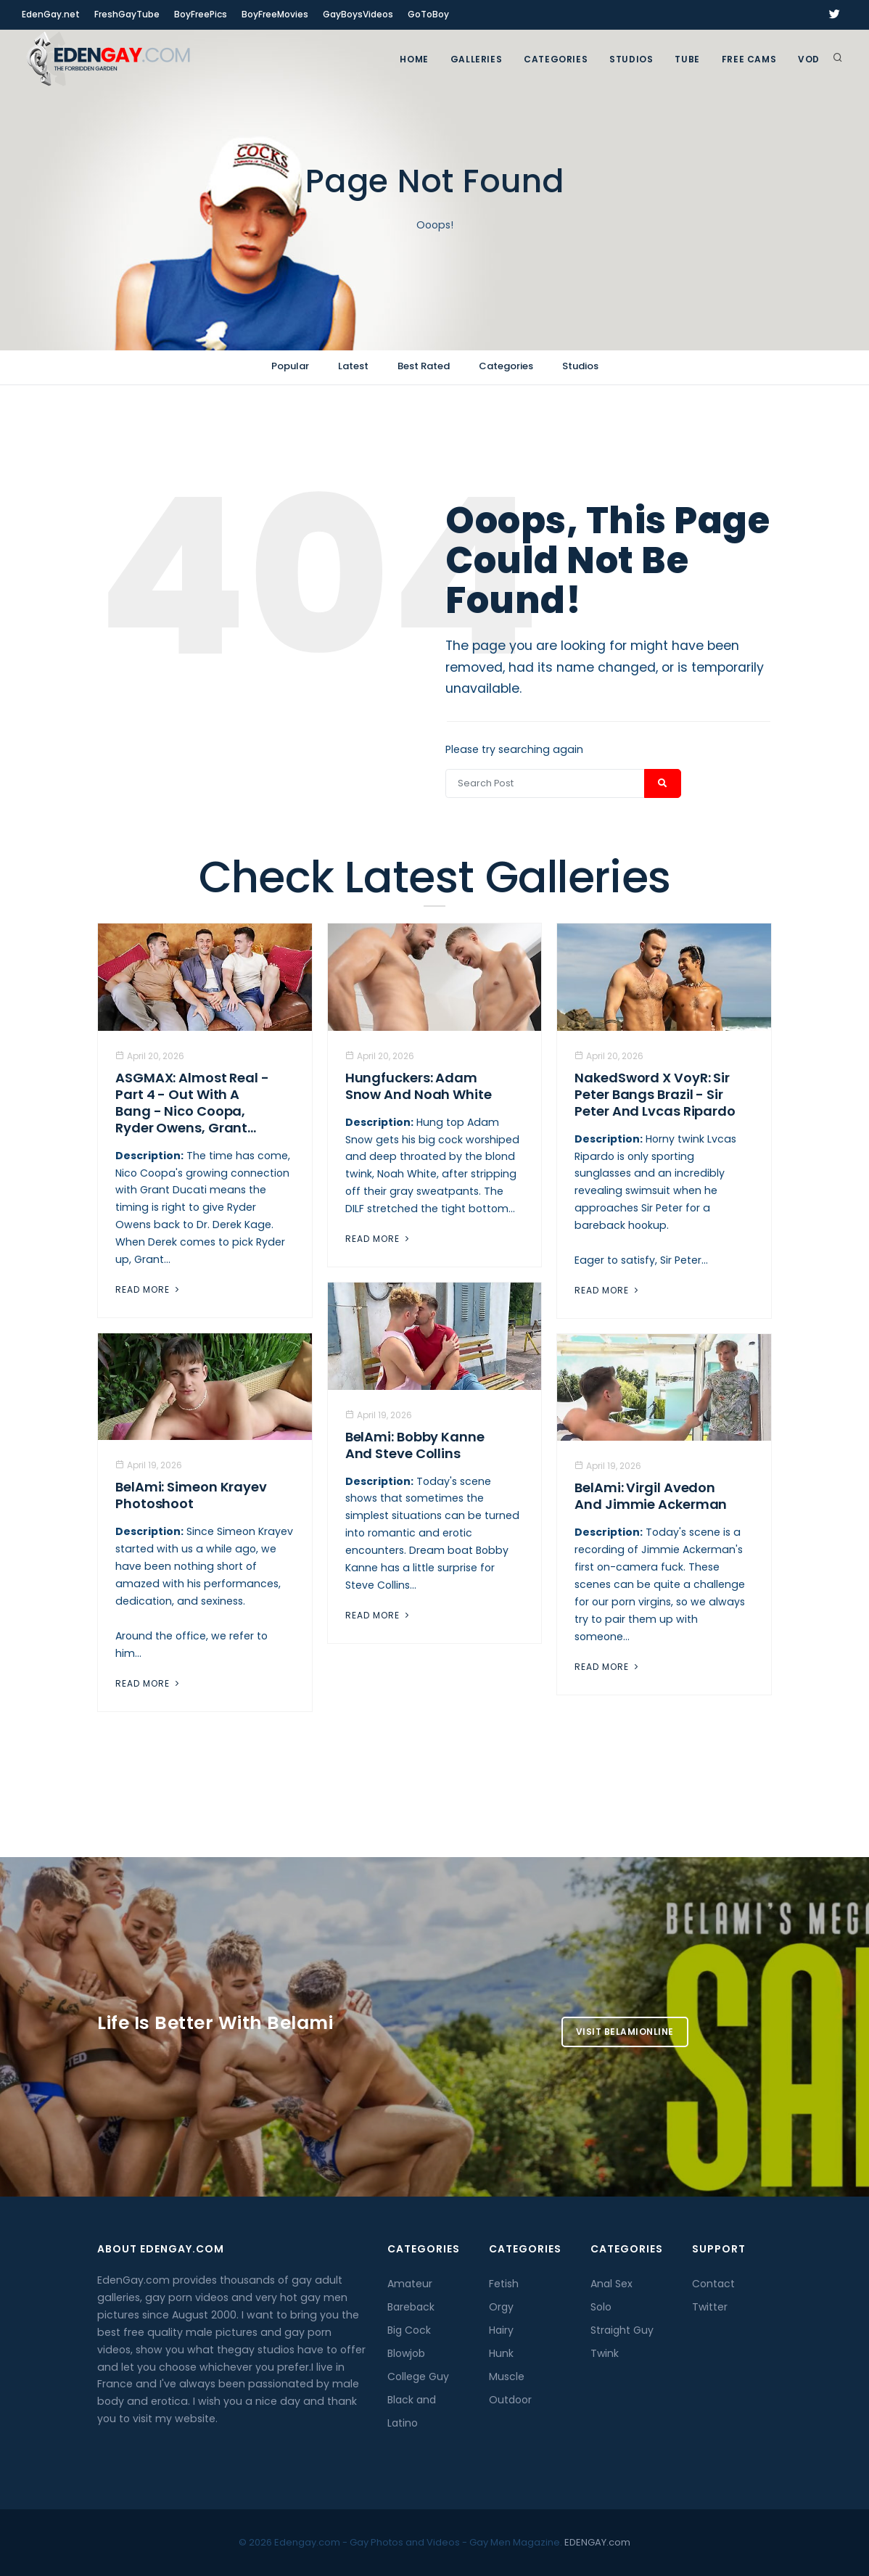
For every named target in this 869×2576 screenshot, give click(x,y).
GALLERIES (476, 59)
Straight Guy (622, 2330)
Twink (604, 2353)
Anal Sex (611, 2283)
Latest (353, 366)
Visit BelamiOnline (625, 2031)
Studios (631, 59)
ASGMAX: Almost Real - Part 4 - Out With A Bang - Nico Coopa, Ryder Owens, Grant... (192, 1103)
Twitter (710, 2307)
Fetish (504, 2283)
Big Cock (409, 2330)
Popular (290, 366)
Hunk (501, 2353)
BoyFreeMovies (275, 14)
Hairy (501, 2330)
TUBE (687, 59)
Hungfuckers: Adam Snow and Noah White (418, 1086)
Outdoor (510, 2399)
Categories (556, 59)
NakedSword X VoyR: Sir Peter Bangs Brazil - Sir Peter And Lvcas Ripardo (655, 1094)
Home (414, 59)
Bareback (410, 2307)
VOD (809, 59)
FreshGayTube (127, 14)
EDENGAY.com (597, 2542)
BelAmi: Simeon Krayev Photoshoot (191, 1495)
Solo (600, 2307)
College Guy (418, 2376)
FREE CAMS (749, 59)
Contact (713, 2283)
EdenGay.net (51, 14)
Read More (148, 1289)
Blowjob (406, 2353)
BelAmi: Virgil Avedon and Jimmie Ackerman (650, 1495)
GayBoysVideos (358, 14)
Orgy (501, 2307)
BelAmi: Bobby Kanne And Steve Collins (415, 1445)
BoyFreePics (200, 14)
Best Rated (424, 366)
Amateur (409, 2283)
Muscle (506, 2376)
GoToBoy (428, 14)
